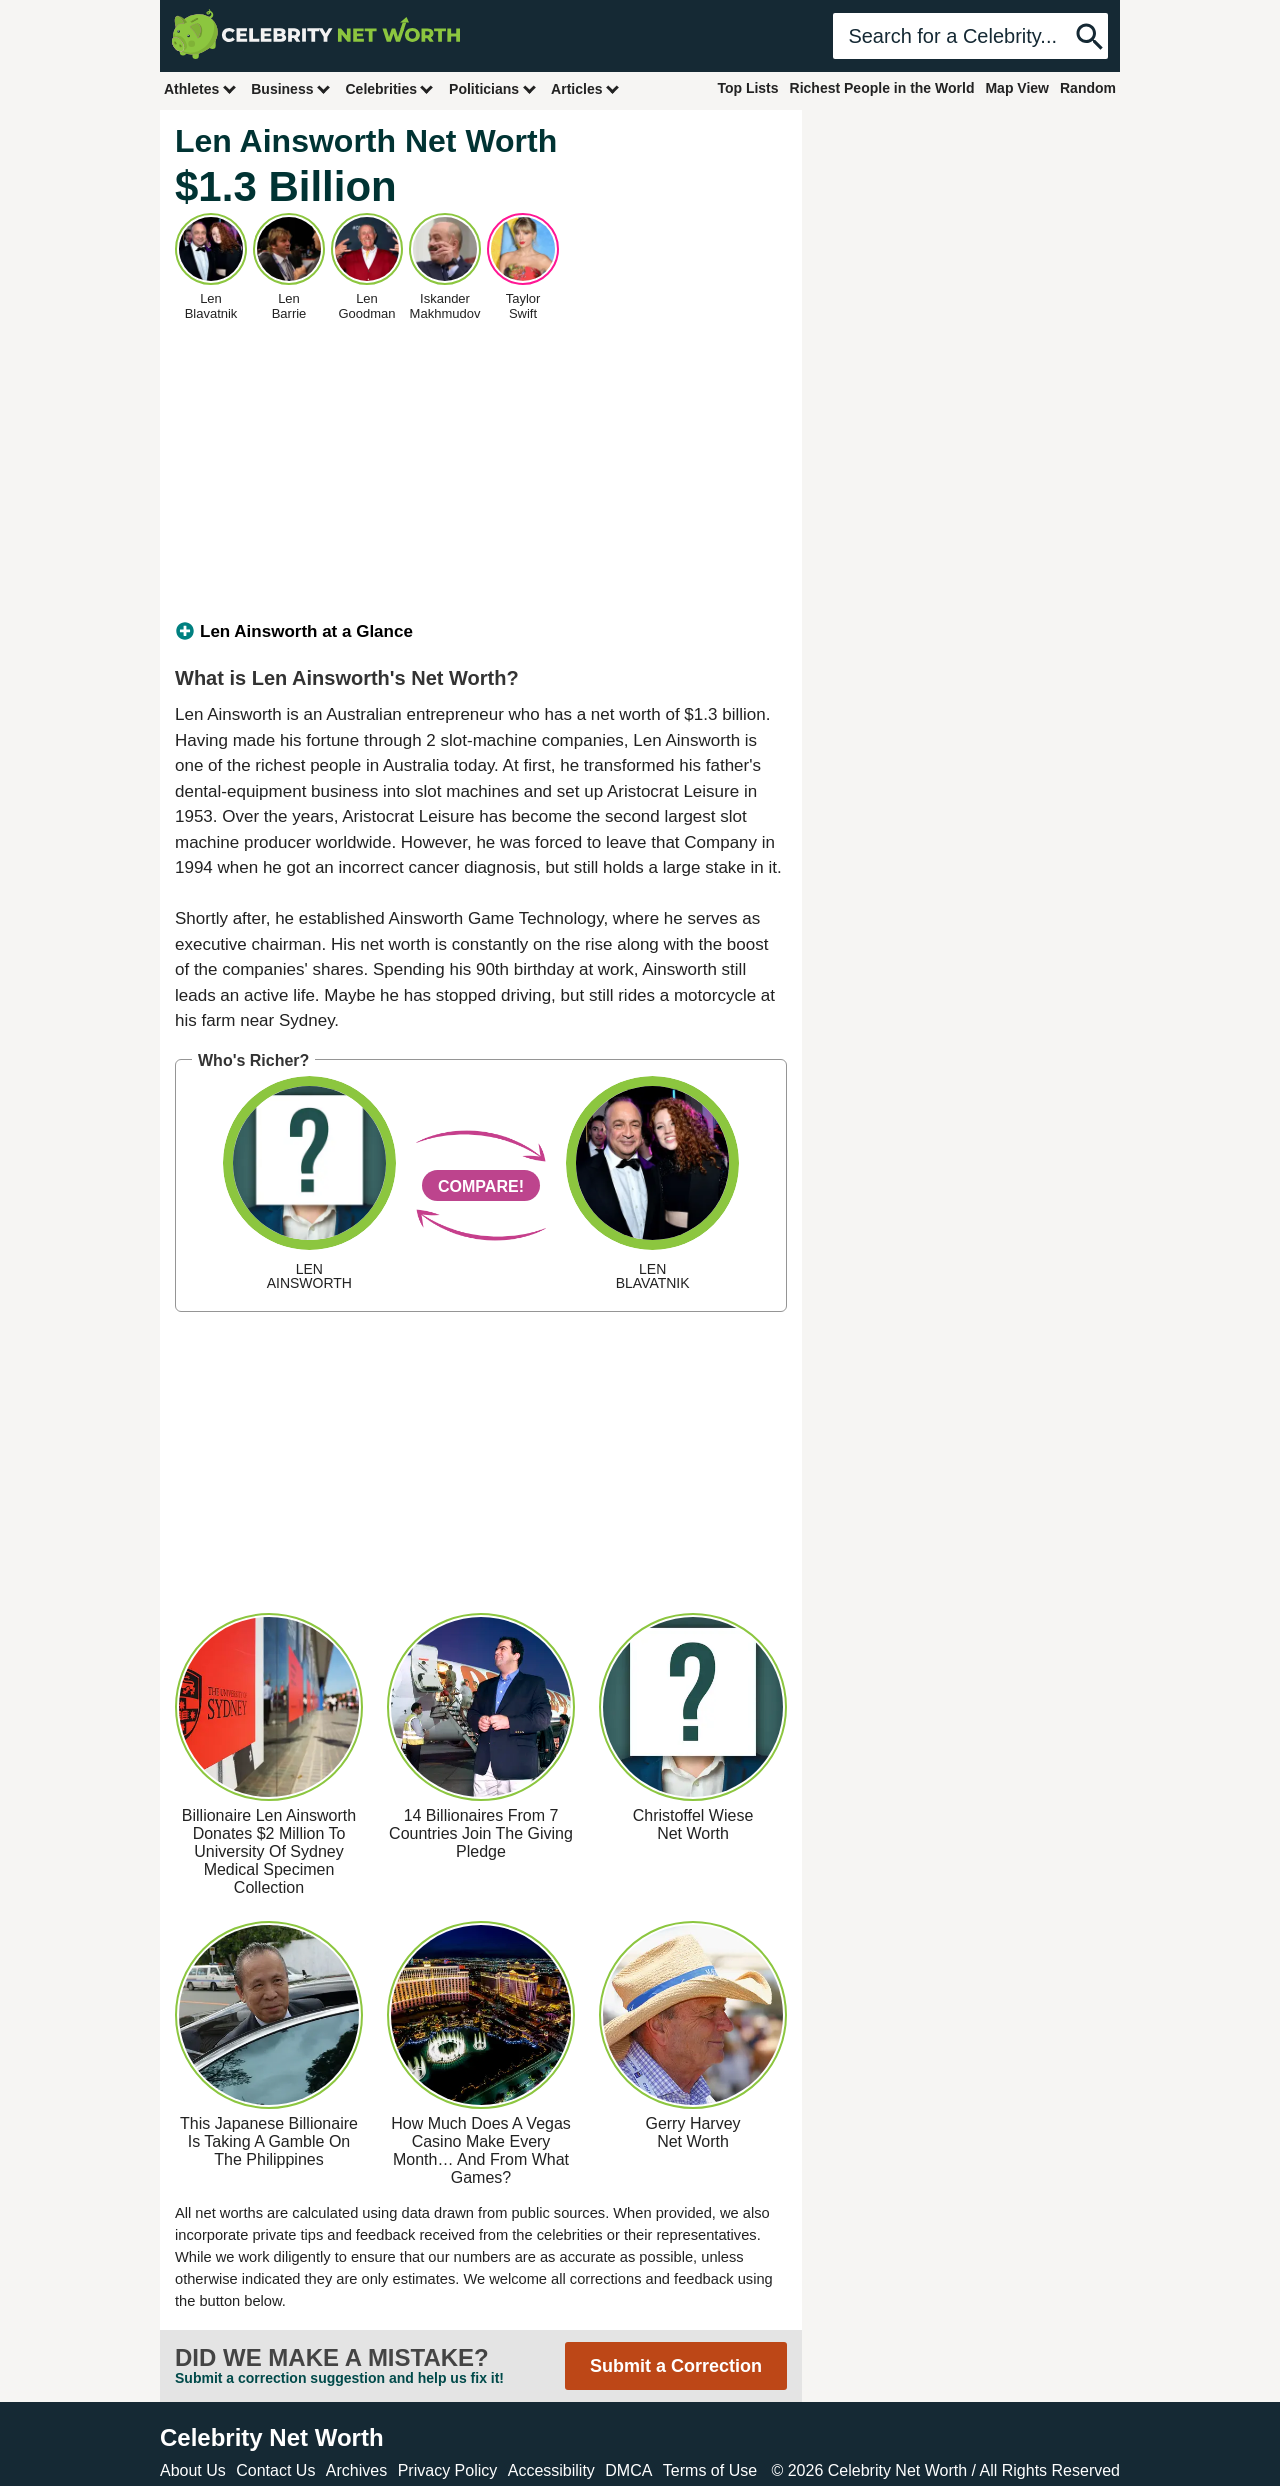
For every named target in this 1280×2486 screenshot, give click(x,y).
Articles (585, 88)
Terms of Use (710, 2470)
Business (291, 88)
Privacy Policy (448, 2470)
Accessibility (551, 2470)
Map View (1017, 88)
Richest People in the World (882, 88)
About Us (193, 2470)
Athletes (200, 88)
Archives (356, 2470)
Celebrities (390, 88)
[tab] (481, 632)
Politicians (493, 88)
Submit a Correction (676, 2366)
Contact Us (275, 2470)
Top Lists (747, 88)
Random (1088, 88)
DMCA (628, 2470)
